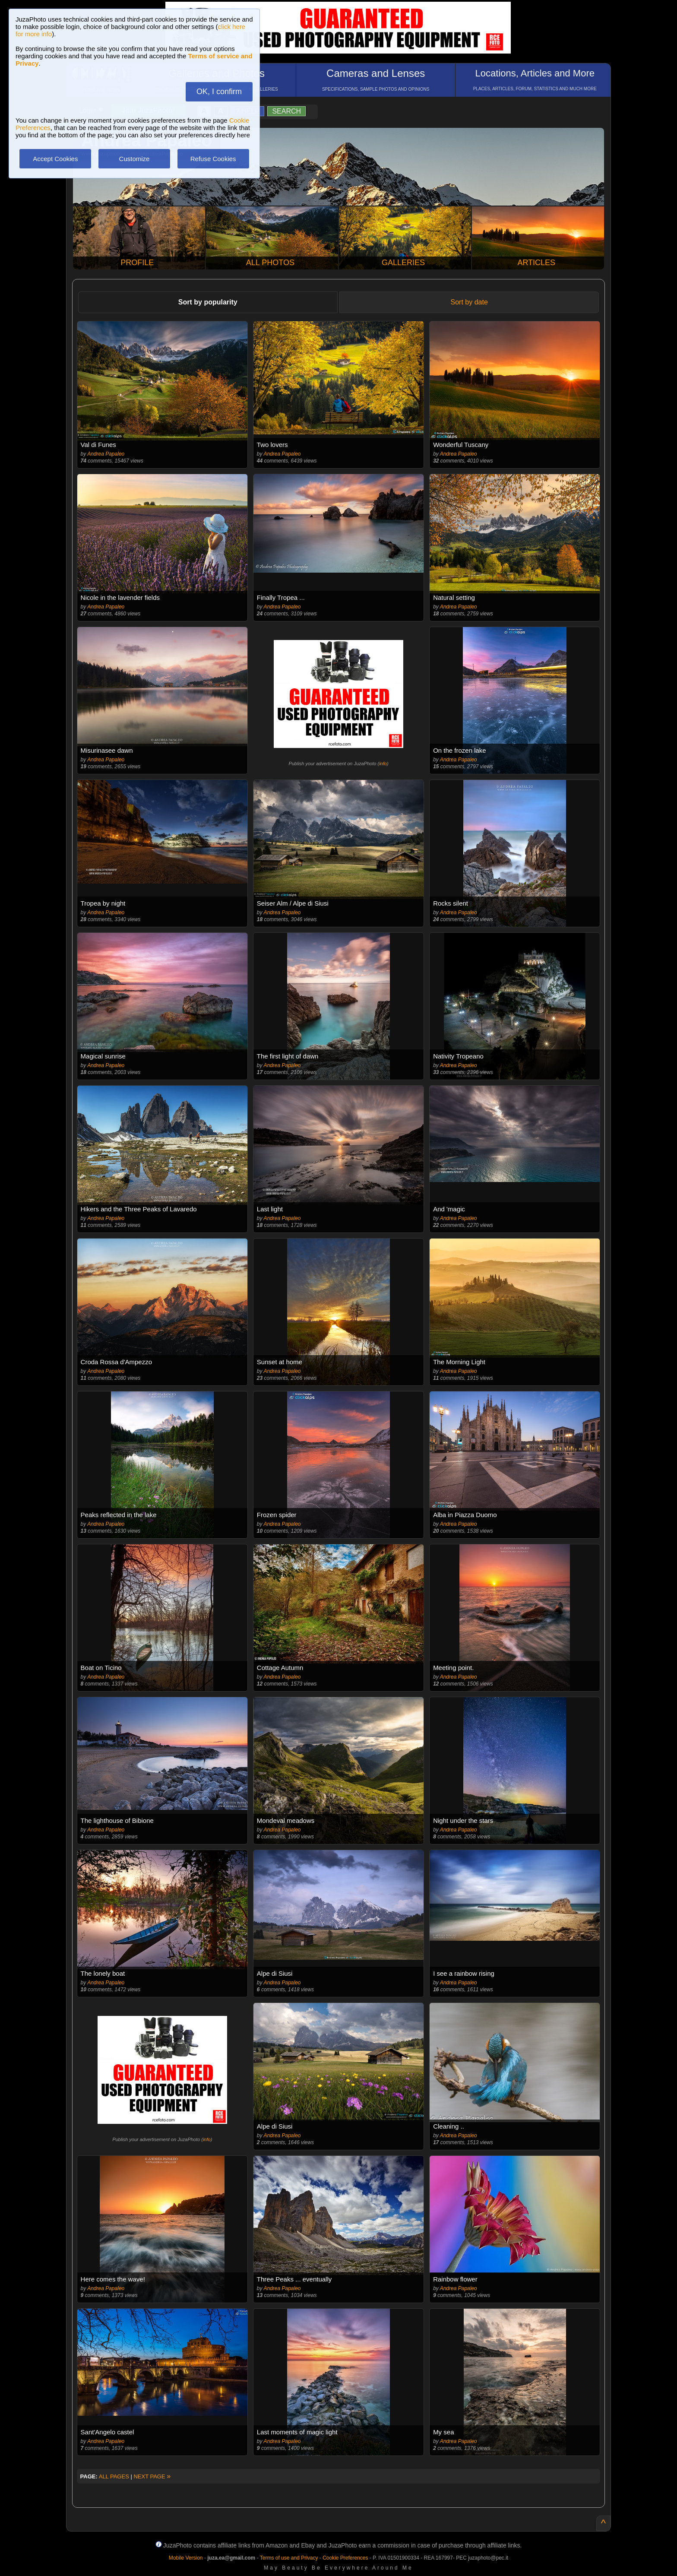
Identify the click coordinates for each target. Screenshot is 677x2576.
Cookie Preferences (345, 2558)
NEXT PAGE (152, 2476)
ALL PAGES (114, 2476)
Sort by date (469, 302)
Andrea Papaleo (105, 454)
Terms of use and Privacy (289, 2558)
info (383, 763)
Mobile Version (186, 2558)
